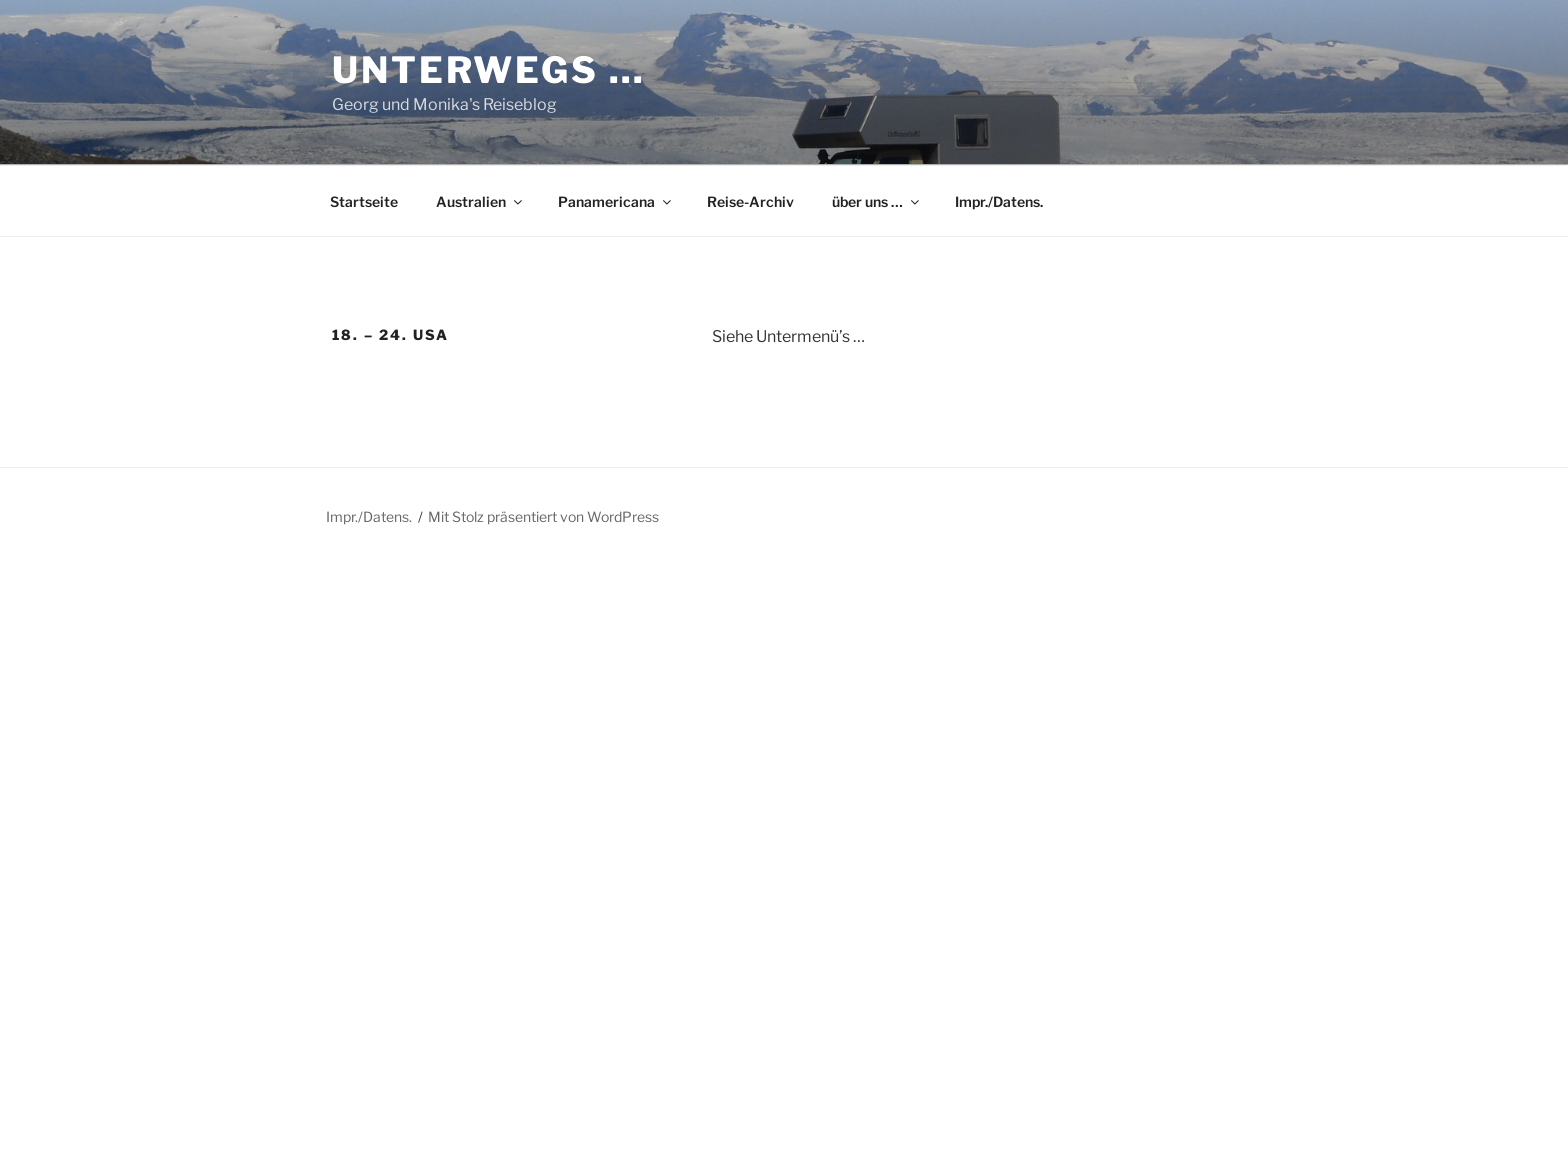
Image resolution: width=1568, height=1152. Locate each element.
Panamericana (616, 201)
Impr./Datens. (999, 201)
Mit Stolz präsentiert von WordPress (543, 516)
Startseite (364, 201)
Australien (480, 201)
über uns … (877, 201)
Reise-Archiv (750, 201)
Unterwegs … (489, 70)
